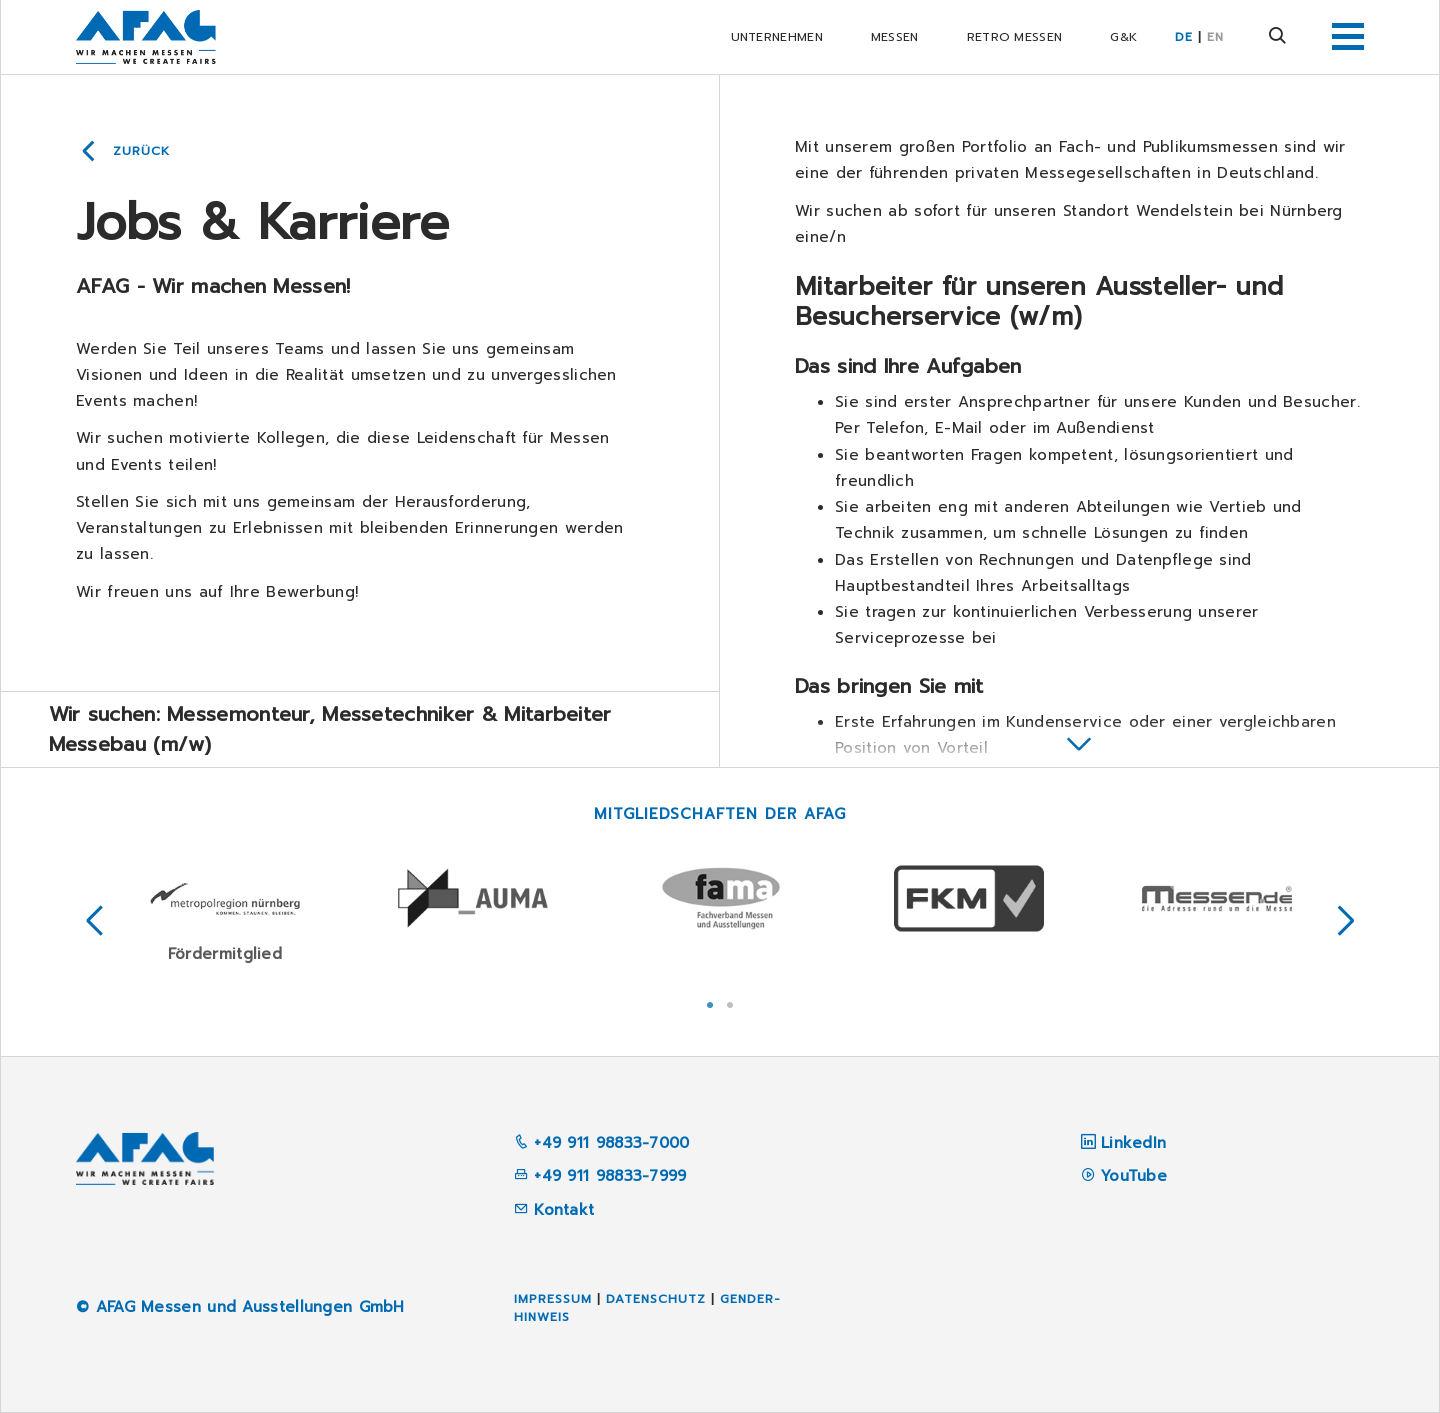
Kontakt (554, 1210)
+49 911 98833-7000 (602, 1143)
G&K (1123, 37)
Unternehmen (777, 37)
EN (1215, 37)
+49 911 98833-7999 (600, 1176)
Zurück (141, 151)
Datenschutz (656, 1299)
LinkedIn (1133, 1143)
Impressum (553, 1299)
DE (1184, 37)
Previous (95, 921)
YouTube (1134, 1176)
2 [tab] (730, 1003)
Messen (895, 37)
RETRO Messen (1015, 37)
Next (1346, 921)
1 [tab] (710, 1003)
